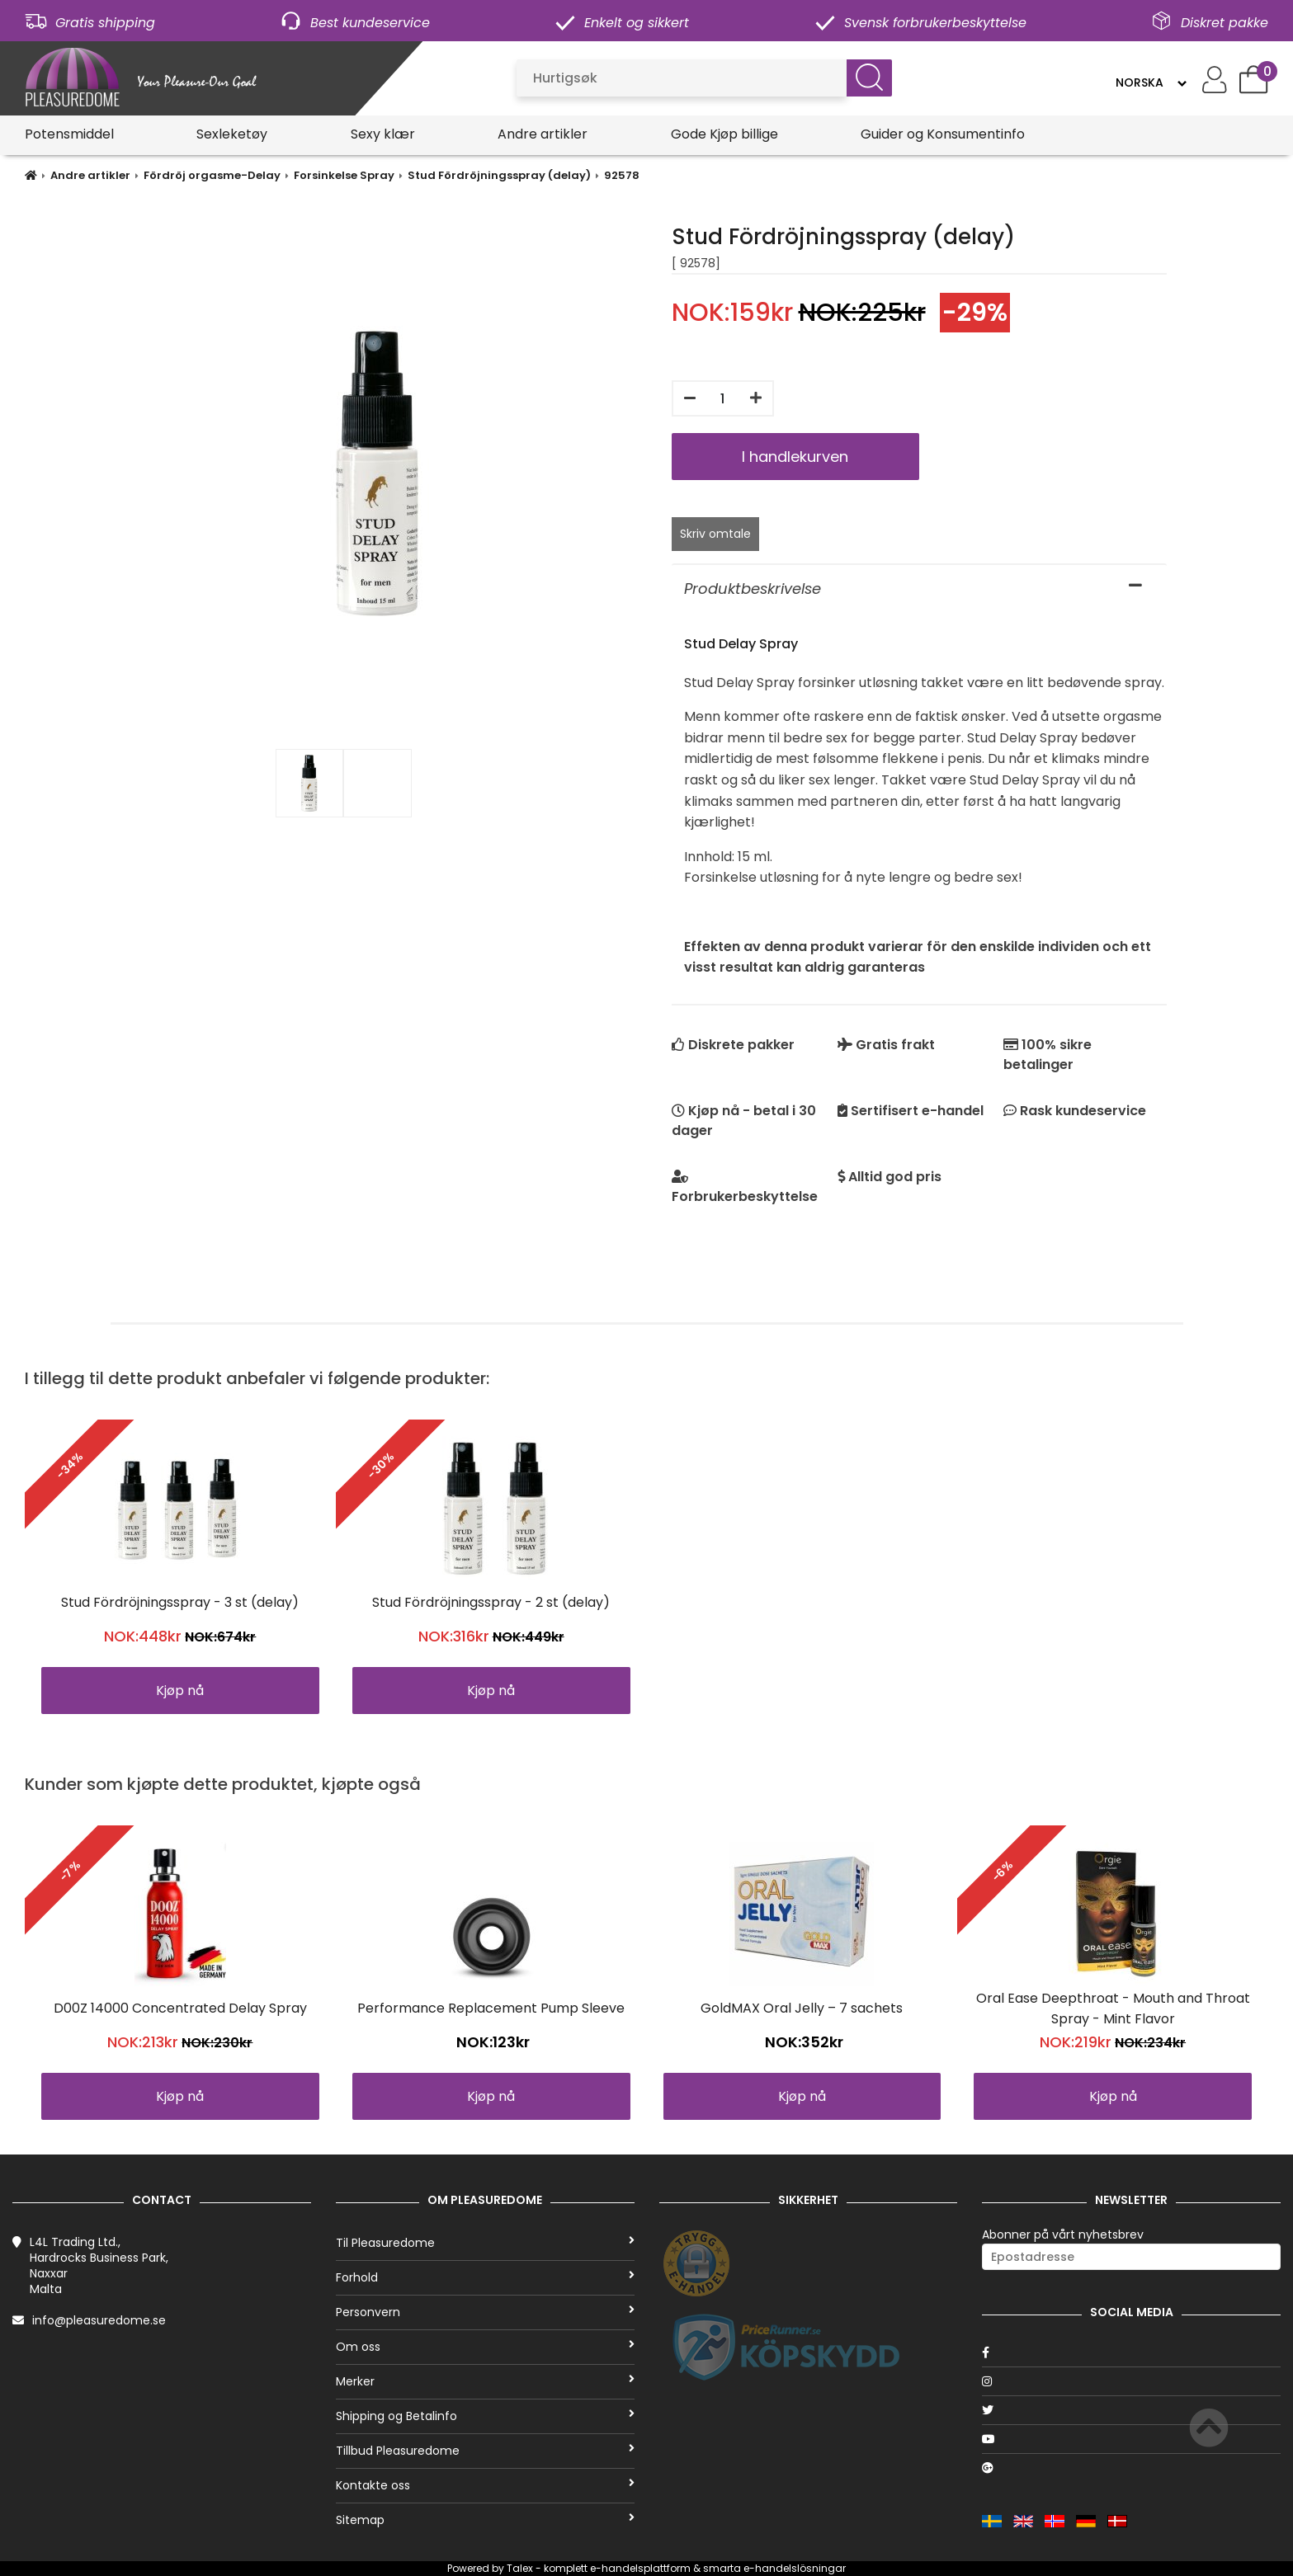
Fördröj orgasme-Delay (212, 175)
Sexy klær (383, 134)
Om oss (485, 2346)
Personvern (485, 2312)
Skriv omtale (715, 533)
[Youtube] (1131, 2439)
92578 (621, 175)
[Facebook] (1131, 2352)
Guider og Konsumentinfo (943, 134)
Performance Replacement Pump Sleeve (491, 2008)
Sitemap (485, 2520)
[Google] (1131, 2468)
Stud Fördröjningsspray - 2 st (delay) (491, 1602)
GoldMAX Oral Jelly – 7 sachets (802, 2008)
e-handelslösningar (794, 2568)
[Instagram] (1131, 2381)
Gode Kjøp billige (724, 134)
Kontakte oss (485, 2485)
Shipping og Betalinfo (485, 2416)
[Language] (1150, 82)
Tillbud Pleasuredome (485, 2450)
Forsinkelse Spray (344, 175)
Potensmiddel (69, 134)
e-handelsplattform (640, 2568)
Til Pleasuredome (485, 2243)
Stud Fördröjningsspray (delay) (499, 175)
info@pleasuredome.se (99, 2320)
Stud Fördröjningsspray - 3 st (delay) (180, 1602)
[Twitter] (1131, 2410)
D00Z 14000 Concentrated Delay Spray (180, 2008)
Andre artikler (543, 134)
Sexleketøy (231, 134)
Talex (520, 2568)
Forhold (485, 2277)
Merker (485, 2381)
